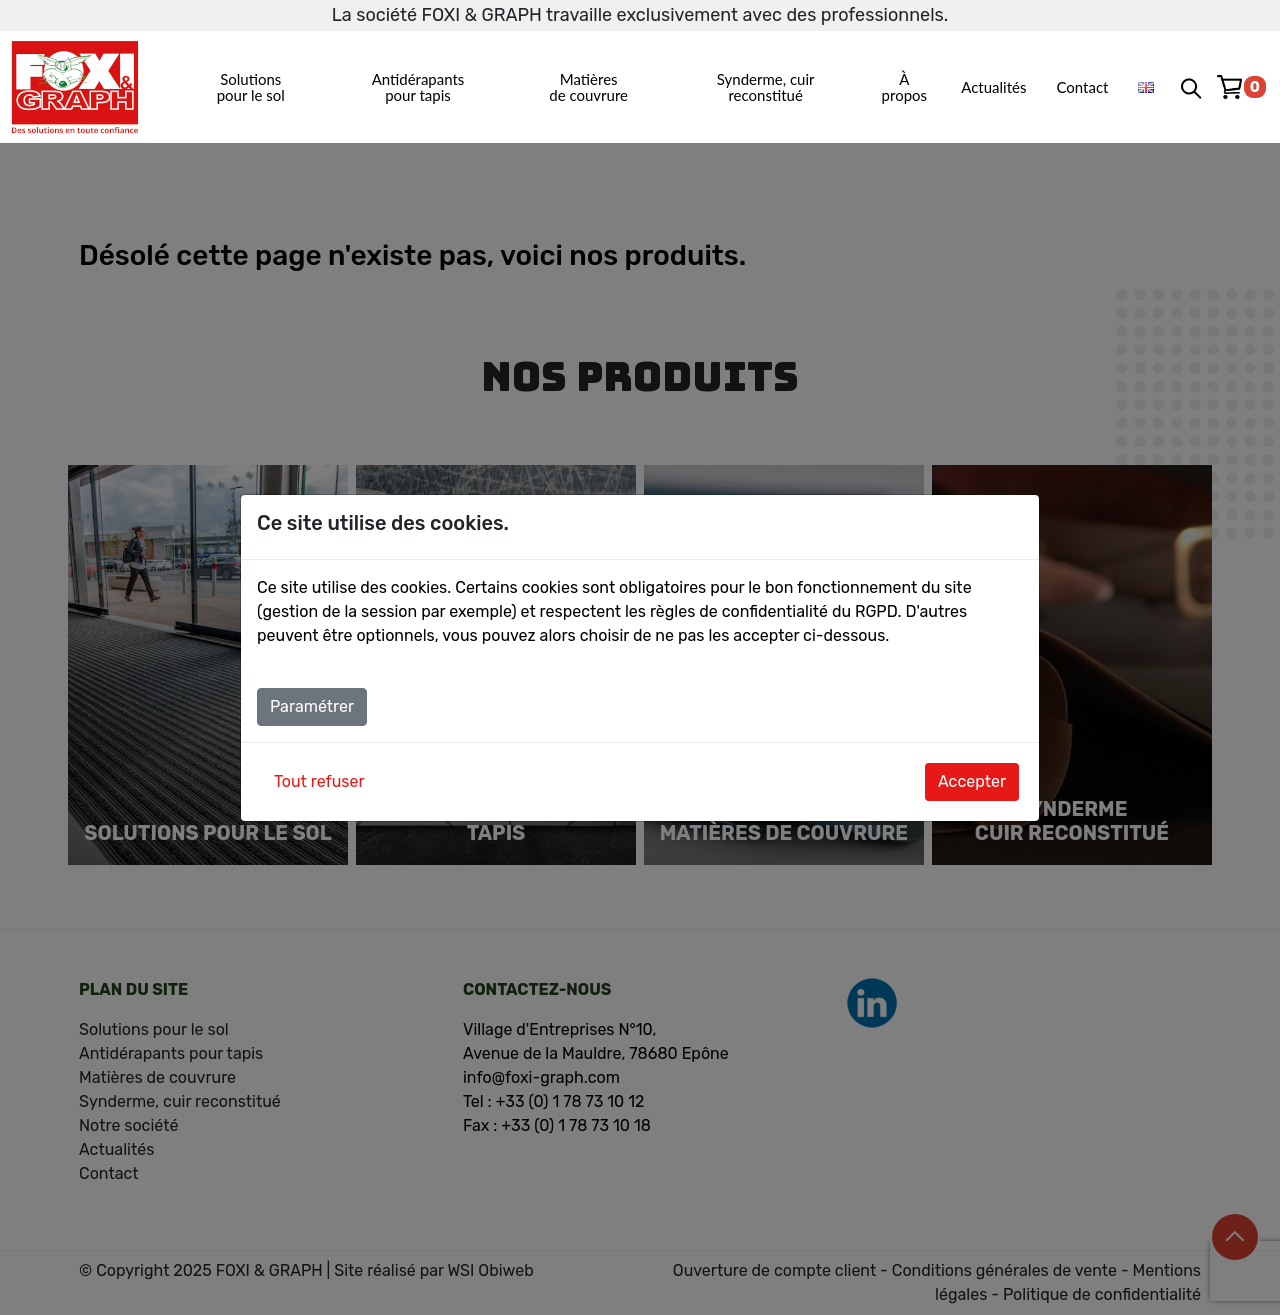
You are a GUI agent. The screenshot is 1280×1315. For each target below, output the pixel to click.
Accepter (972, 781)
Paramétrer (312, 706)
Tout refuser (319, 781)
